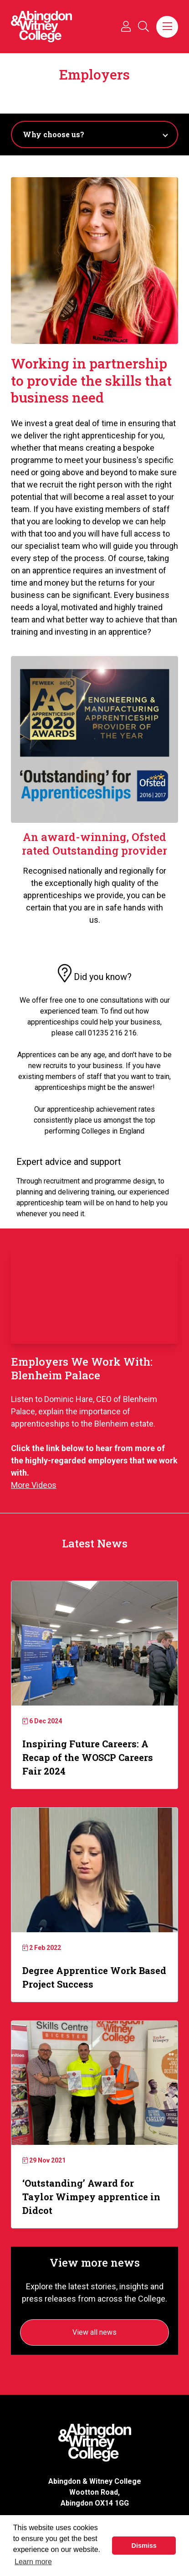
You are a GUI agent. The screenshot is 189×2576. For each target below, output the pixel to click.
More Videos (33, 1485)
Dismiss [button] (144, 2545)
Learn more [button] (33, 2562)
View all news (94, 2332)
